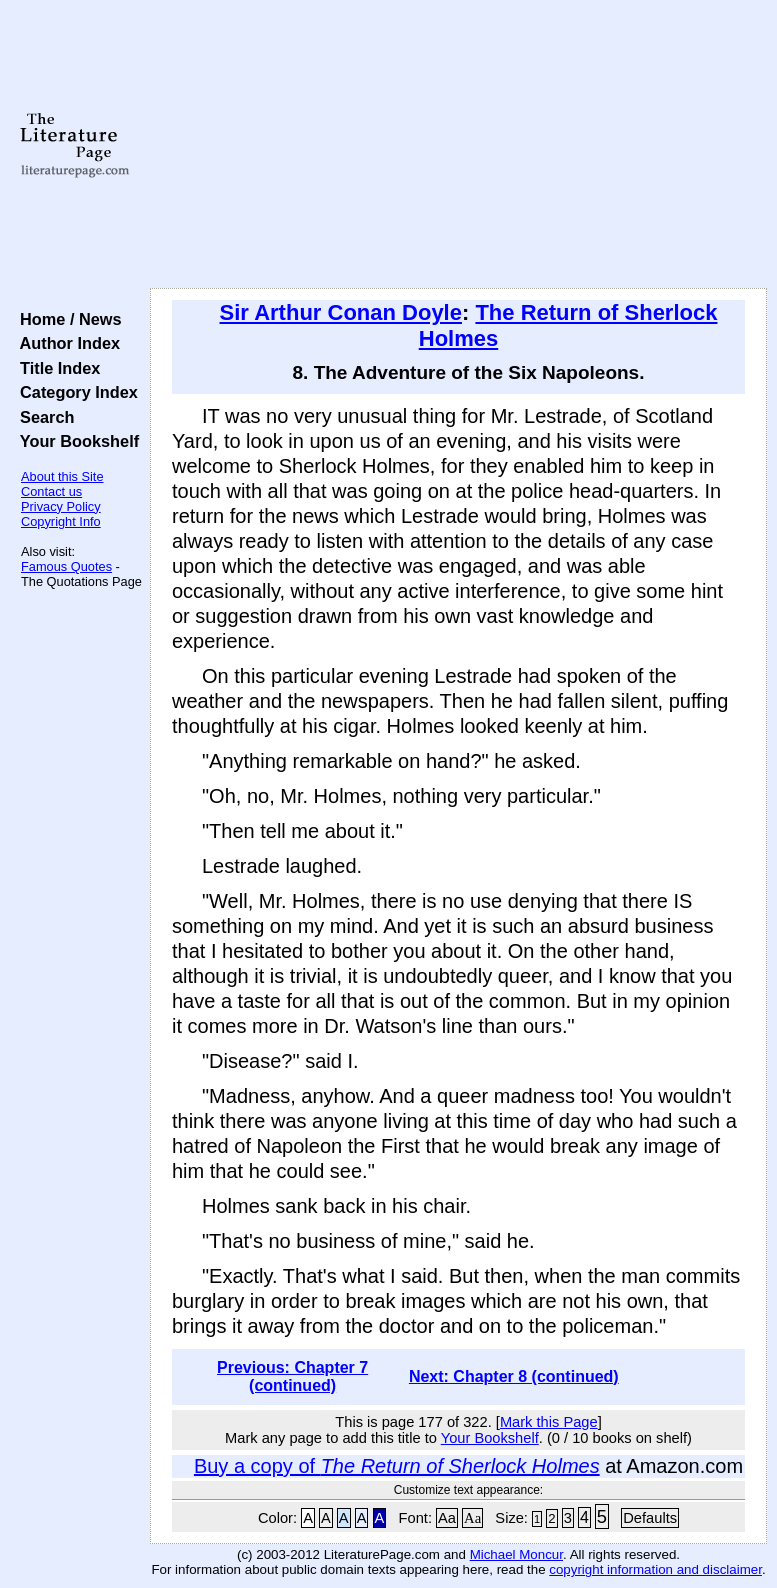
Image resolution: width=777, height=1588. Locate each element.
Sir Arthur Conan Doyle (341, 312)
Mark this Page (549, 1422)
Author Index (65, 343)
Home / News (66, 319)
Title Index (55, 368)
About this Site (62, 476)
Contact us (51, 491)
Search (42, 417)
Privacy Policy (61, 506)
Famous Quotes (66, 566)
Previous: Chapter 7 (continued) (292, 1376)
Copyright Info (61, 521)
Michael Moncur (516, 1554)
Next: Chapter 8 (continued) (514, 1376)
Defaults (650, 1518)
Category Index (74, 392)
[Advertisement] (459, 145)
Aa (447, 1518)
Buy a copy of (397, 1466)
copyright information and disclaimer (655, 1569)
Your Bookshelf (75, 441)
